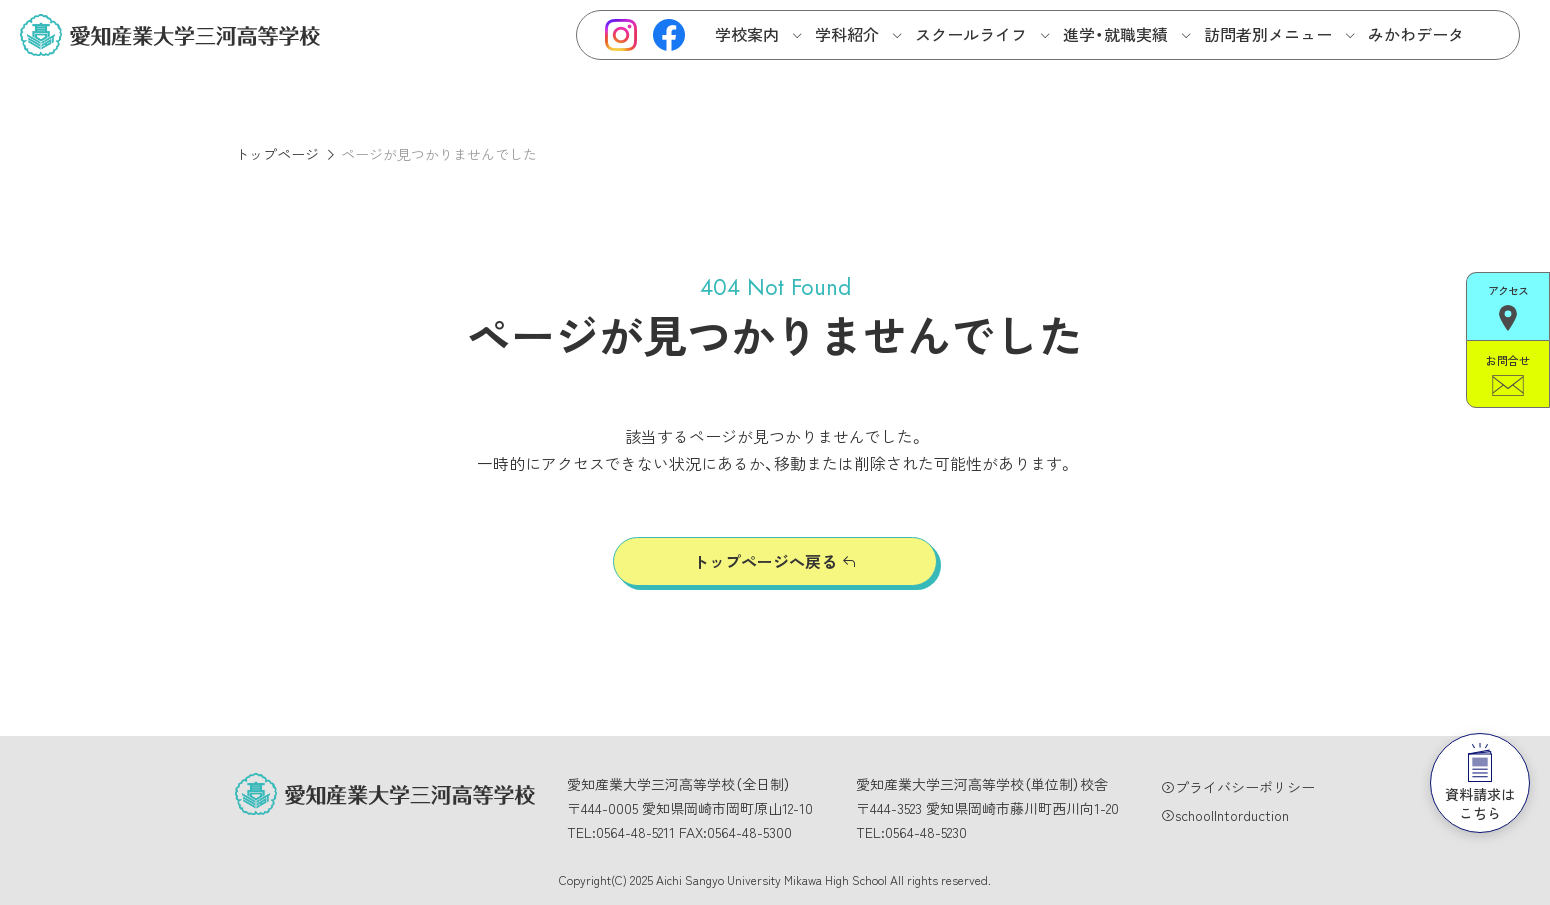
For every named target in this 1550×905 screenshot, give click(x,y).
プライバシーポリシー (1245, 787)
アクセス (1508, 306)
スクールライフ (971, 34)
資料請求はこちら (1480, 782)
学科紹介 (847, 34)
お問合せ (1508, 374)
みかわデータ (1416, 34)
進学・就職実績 (1115, 34)
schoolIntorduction (1232, 815)
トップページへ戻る (765, 561)
